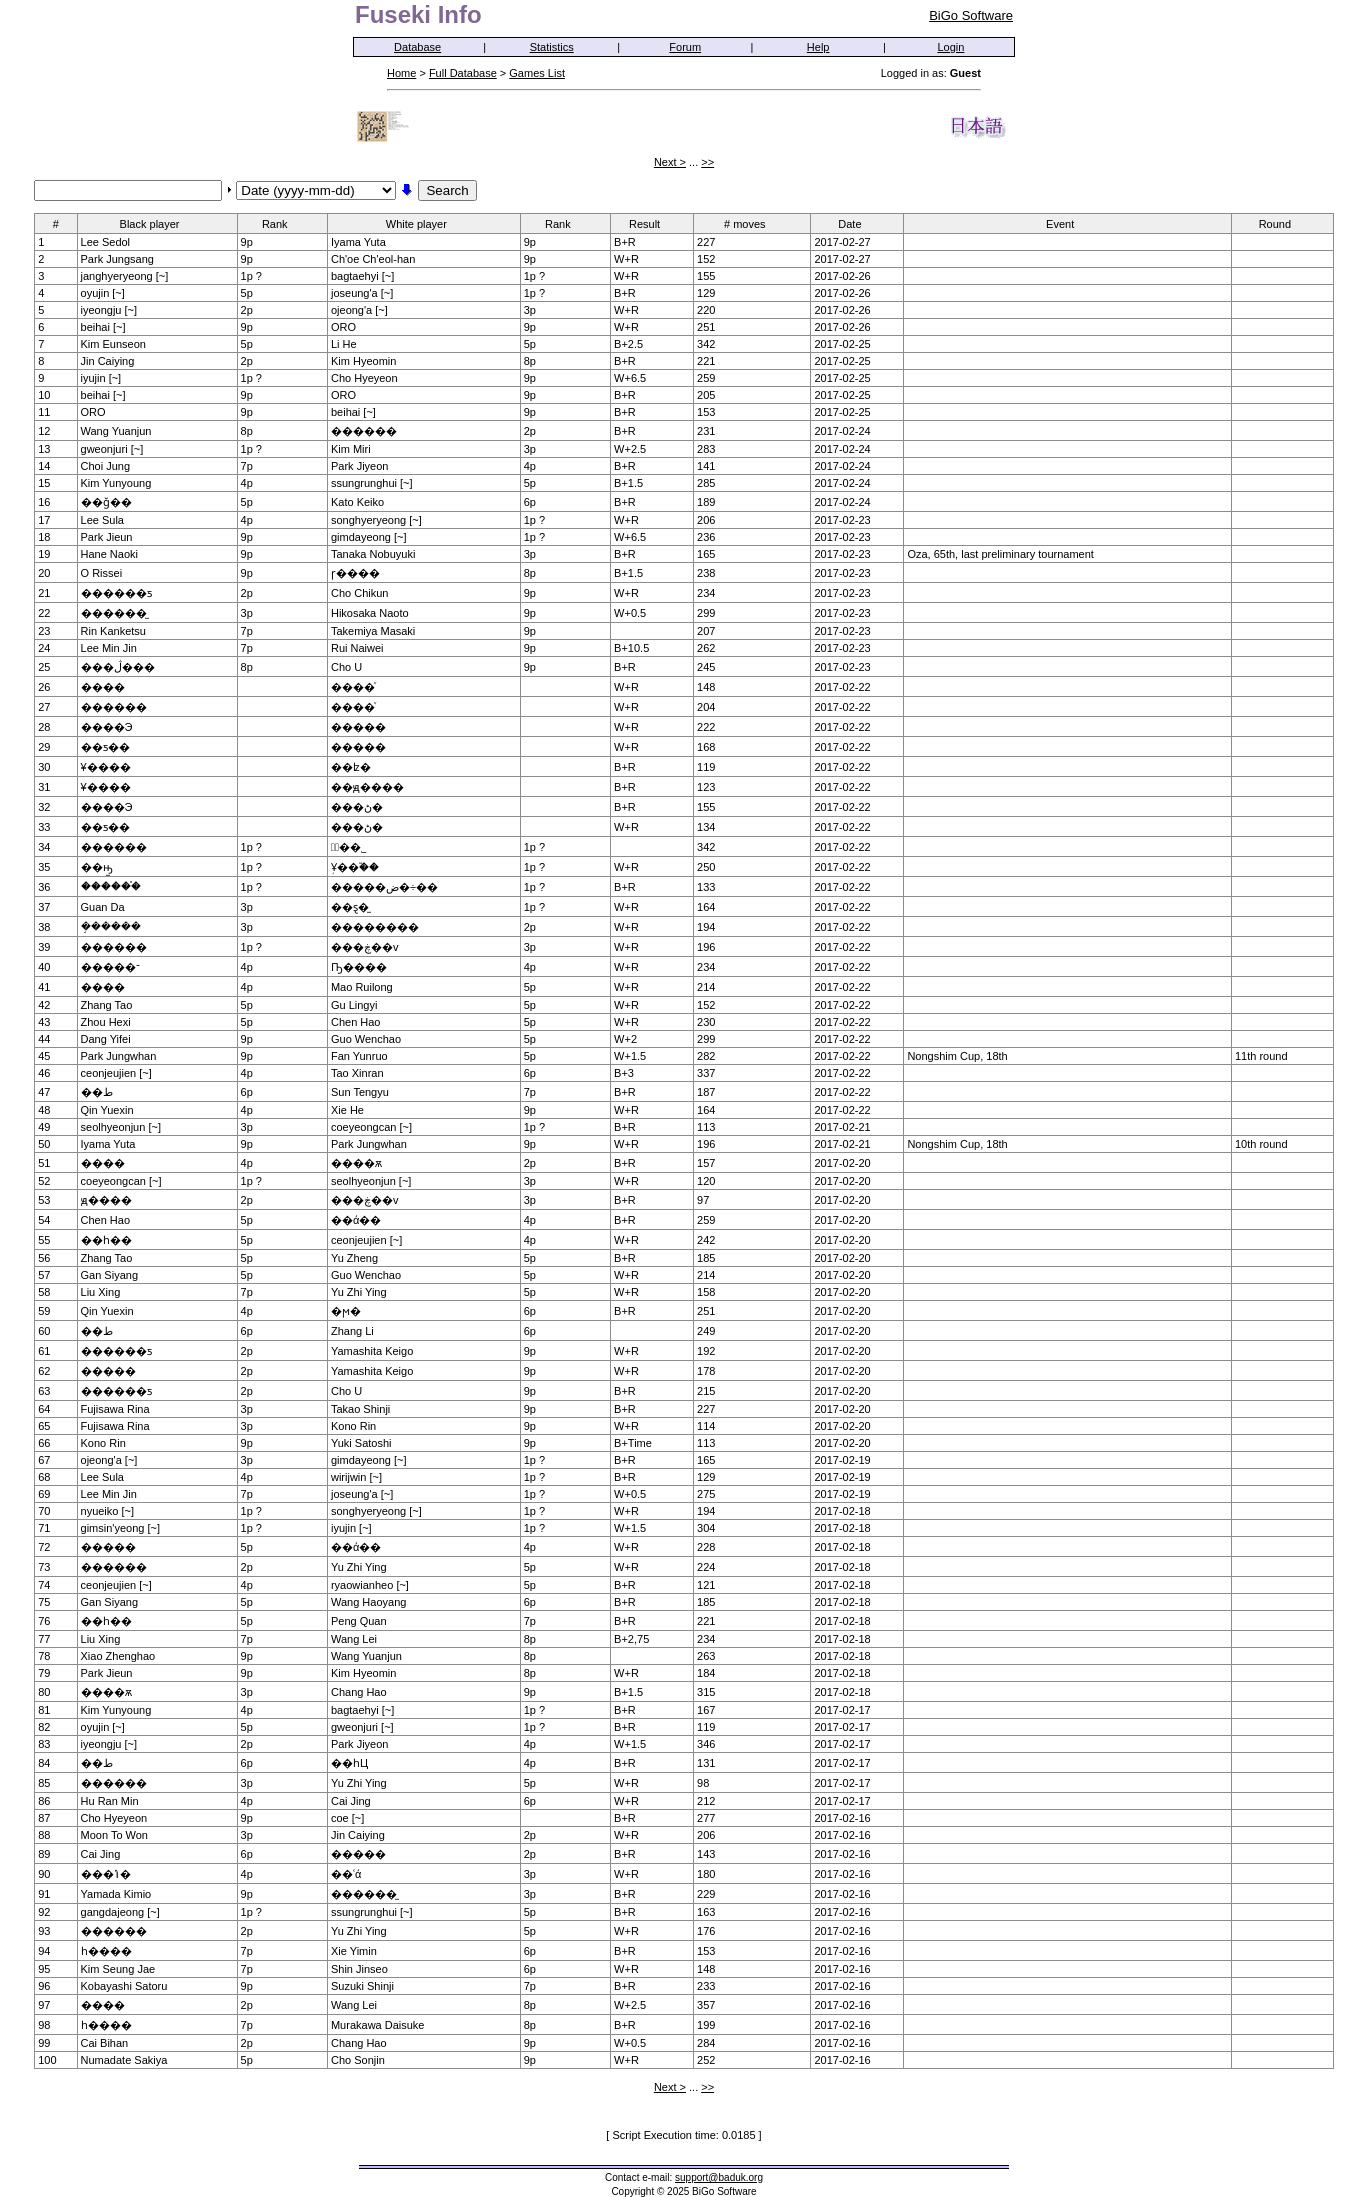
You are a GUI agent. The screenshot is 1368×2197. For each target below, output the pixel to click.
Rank (281, 223)
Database (417, 47)
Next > (670, 162)
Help (818, 47)
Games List (537, 73)
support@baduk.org (719, 2177)
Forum (685, 47)
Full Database (463, 73)
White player (423, 223)
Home (401, 73)
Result (651, 223)
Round (1281, 223)
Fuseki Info (418, 14)
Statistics (552, 47)
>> (707, 162)
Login (951, 47)
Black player (156, 223)
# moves (751, 223)
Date (856, 223)
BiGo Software (971, 15)
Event (1066, 223)
